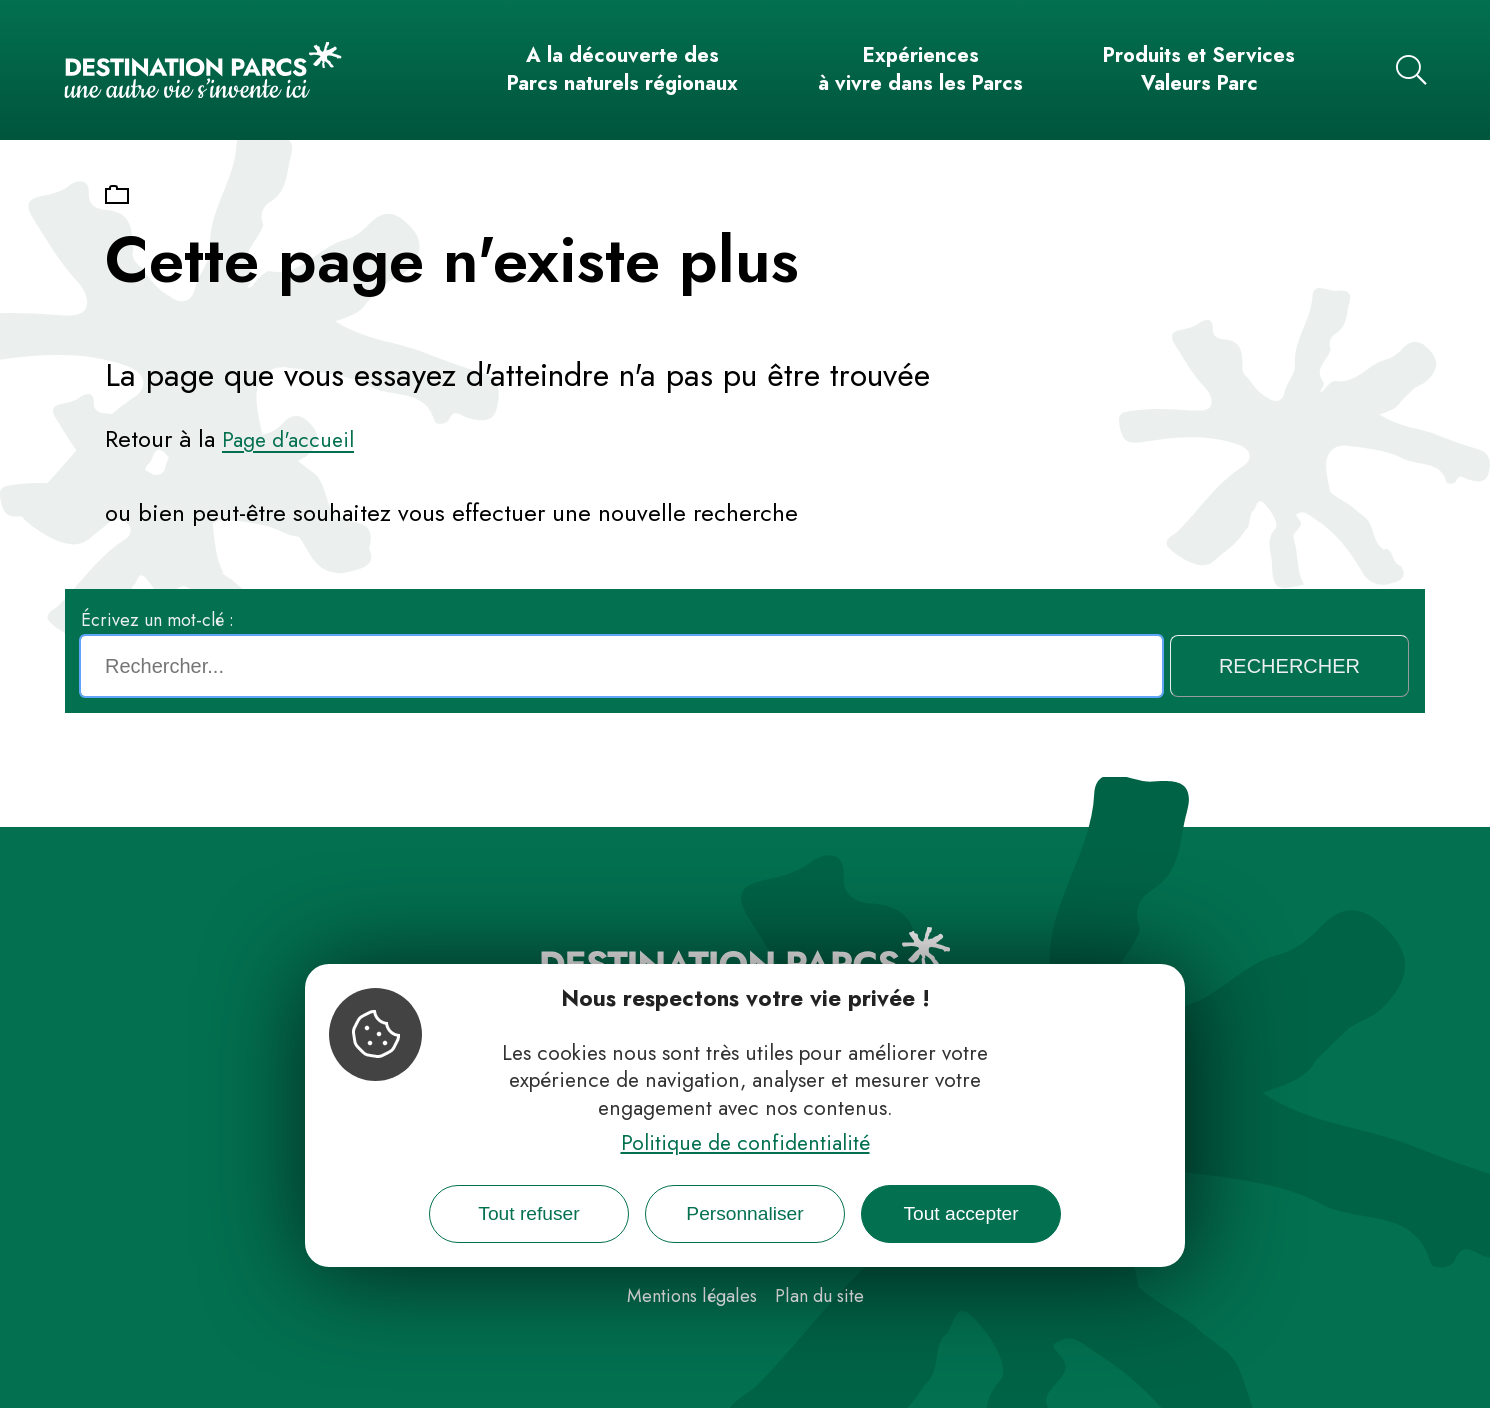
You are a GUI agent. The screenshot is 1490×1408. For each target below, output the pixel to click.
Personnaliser (744, 1213)
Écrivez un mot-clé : (157, 620)
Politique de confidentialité (745, 1143)
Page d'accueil (288, 440)
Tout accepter (960, 1213)
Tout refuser (528, 1213)
